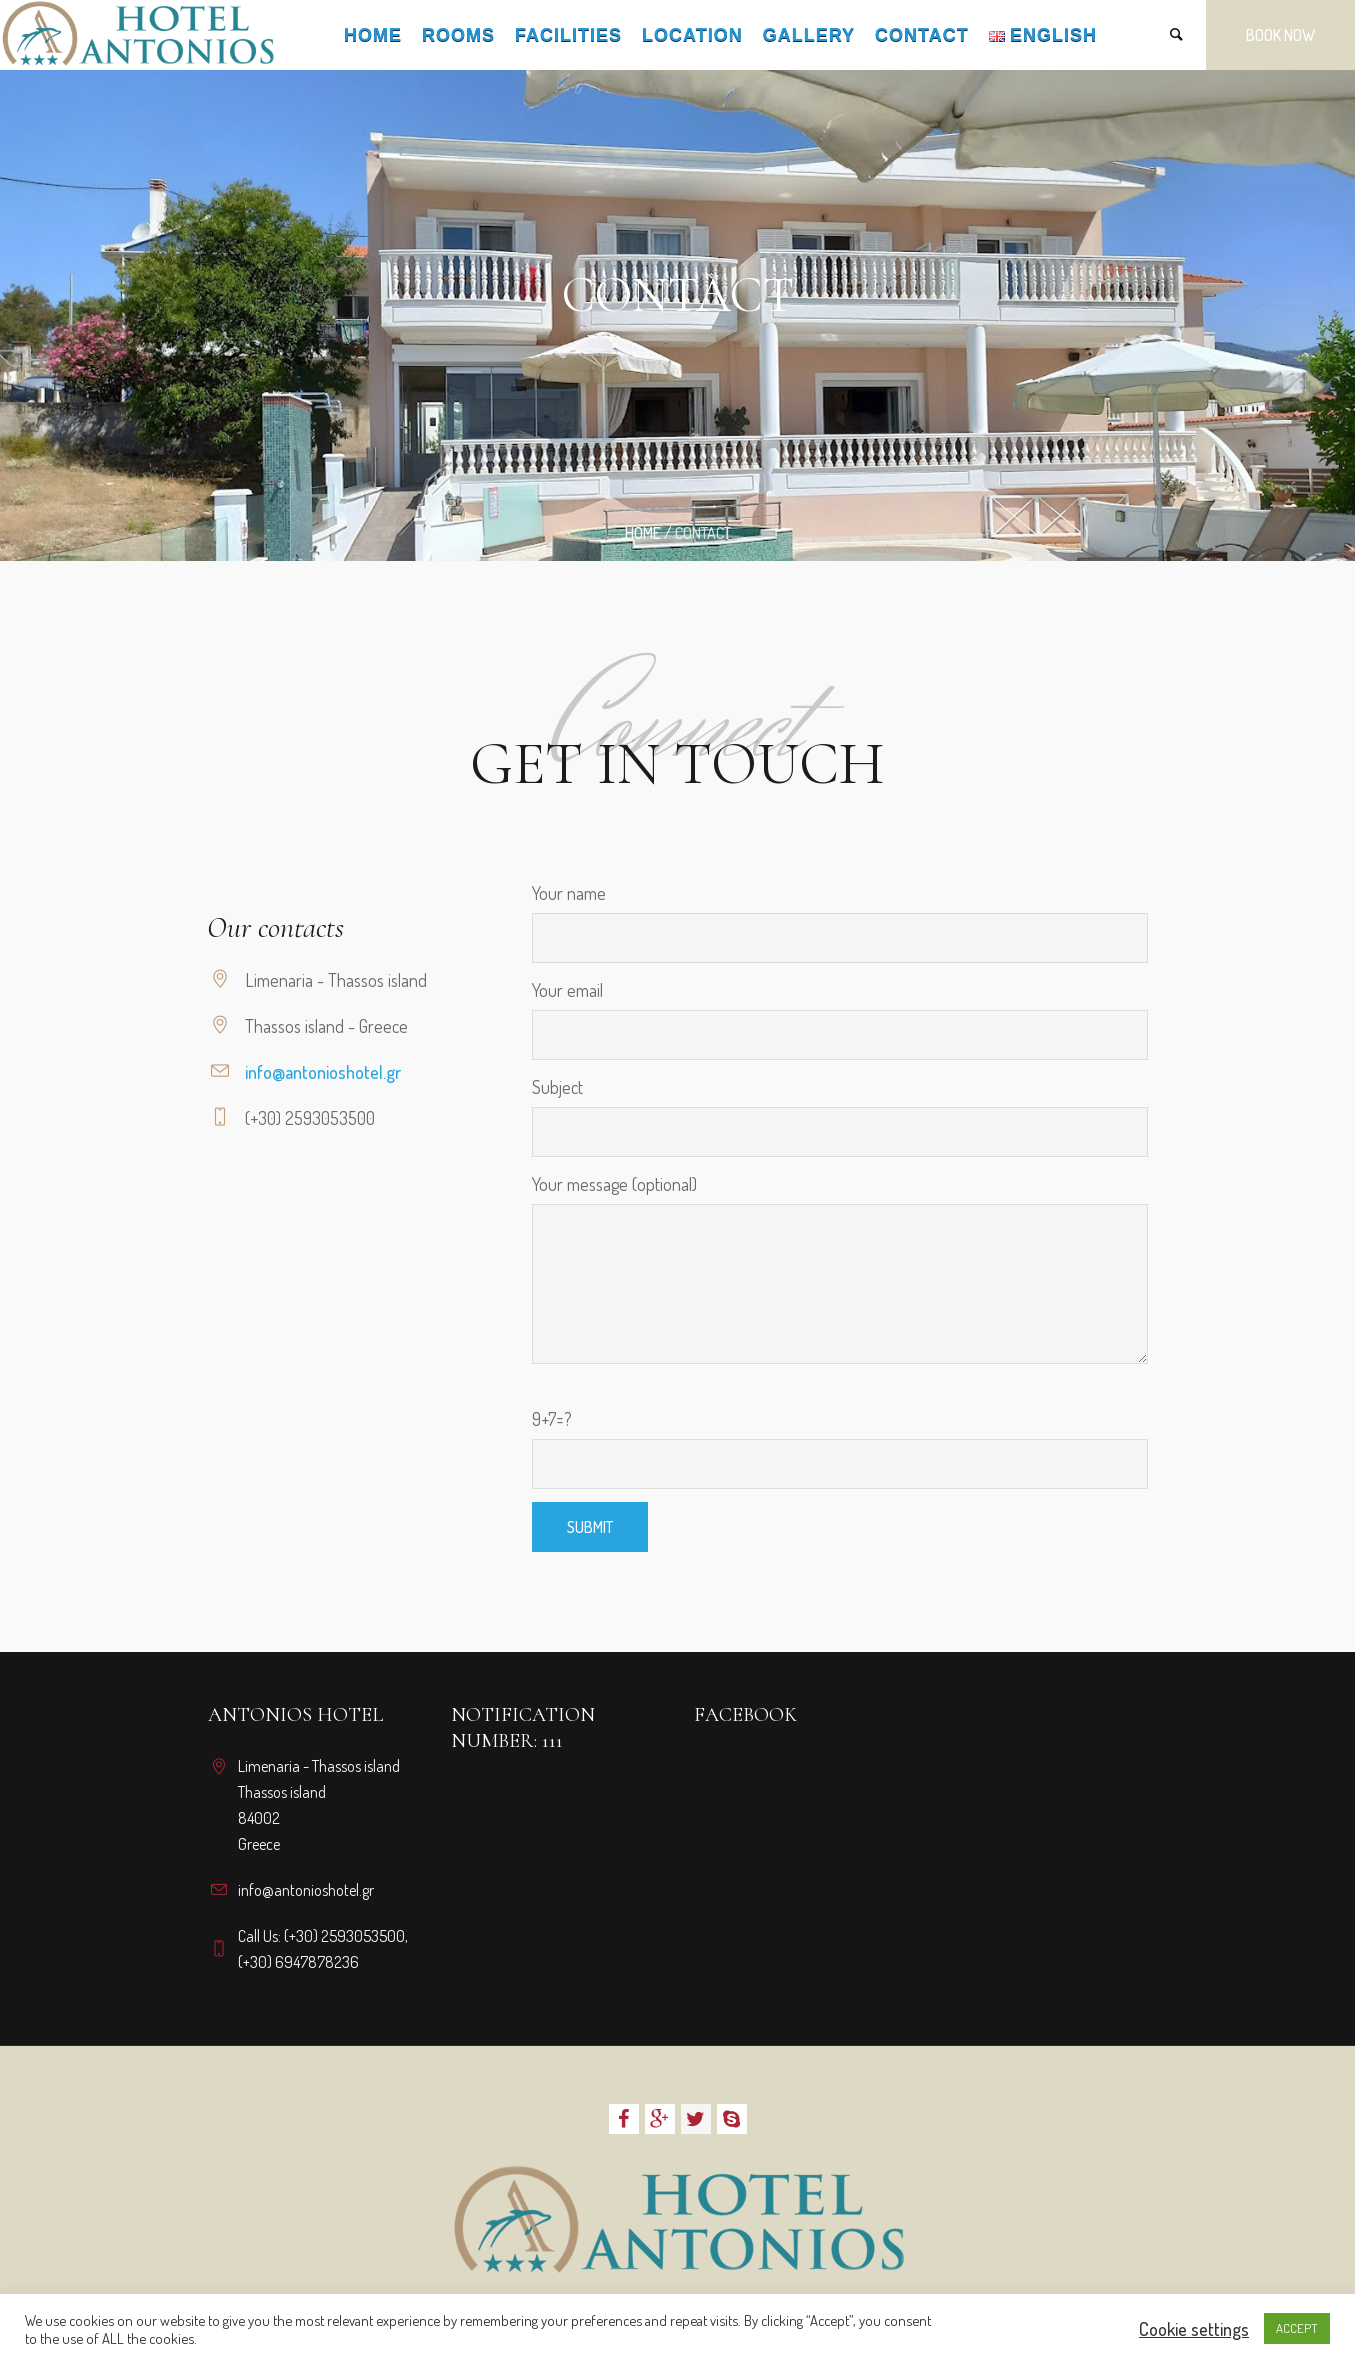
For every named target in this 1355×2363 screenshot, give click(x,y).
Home (643, 533)
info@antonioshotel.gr (323, 1072)
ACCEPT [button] (1297, 2328)
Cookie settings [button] (1194, 2329)
